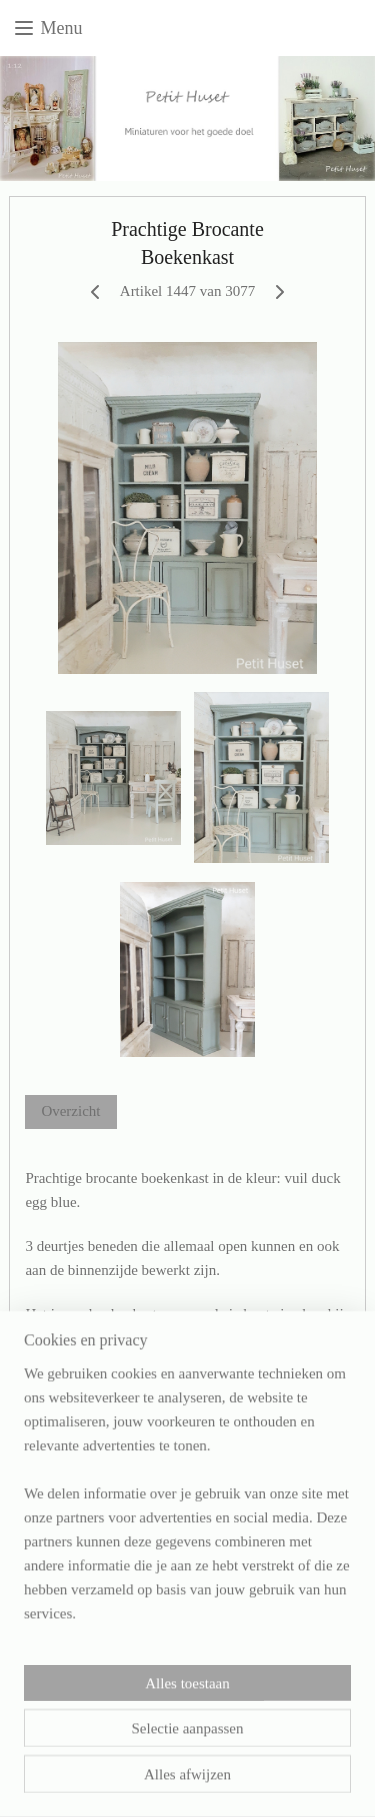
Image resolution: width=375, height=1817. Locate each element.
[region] (187, 1524)
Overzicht (70, 1111)
